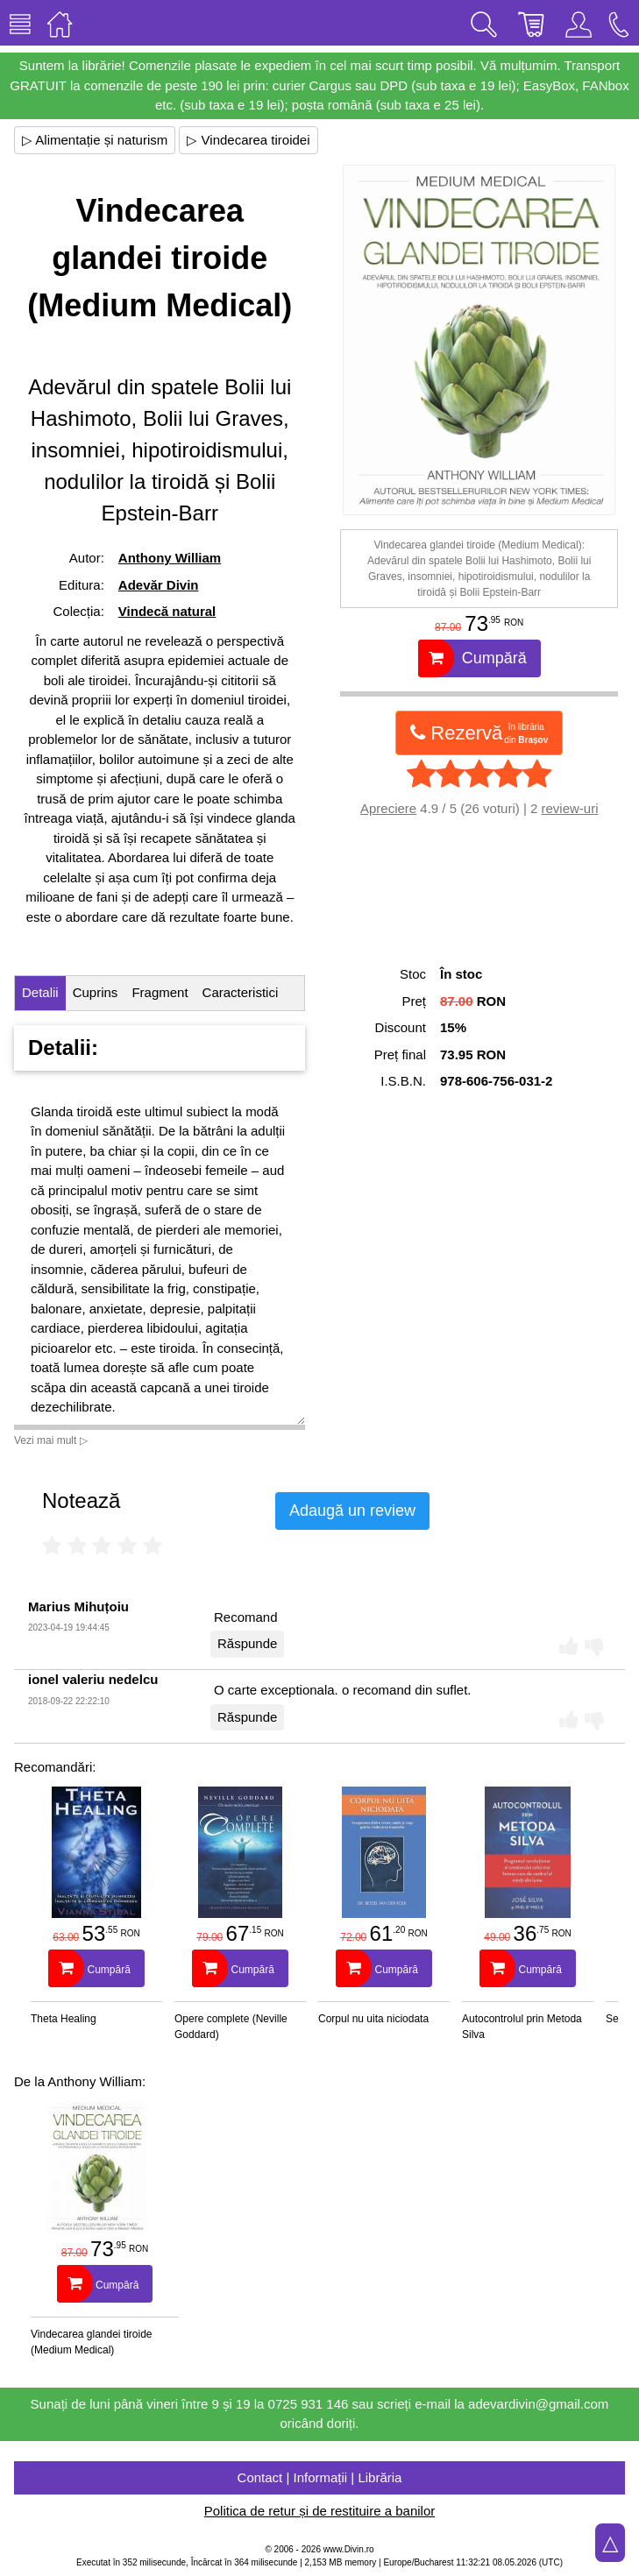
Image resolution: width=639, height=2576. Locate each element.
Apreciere (388, 808)
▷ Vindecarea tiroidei (248, 139)
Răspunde (247, 1643)
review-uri (569, 808)
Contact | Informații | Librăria (320, 2477)
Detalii (40, 992)
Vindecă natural (167, 611)
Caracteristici (240, 992)
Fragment (159, 992)
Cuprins (95, 992)
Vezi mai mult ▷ (51, 1440)
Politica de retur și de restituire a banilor (319, 2510)
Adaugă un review (352, 1510)
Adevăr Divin (158, 584)
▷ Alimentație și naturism (94, 139)
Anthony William (169, 557)
